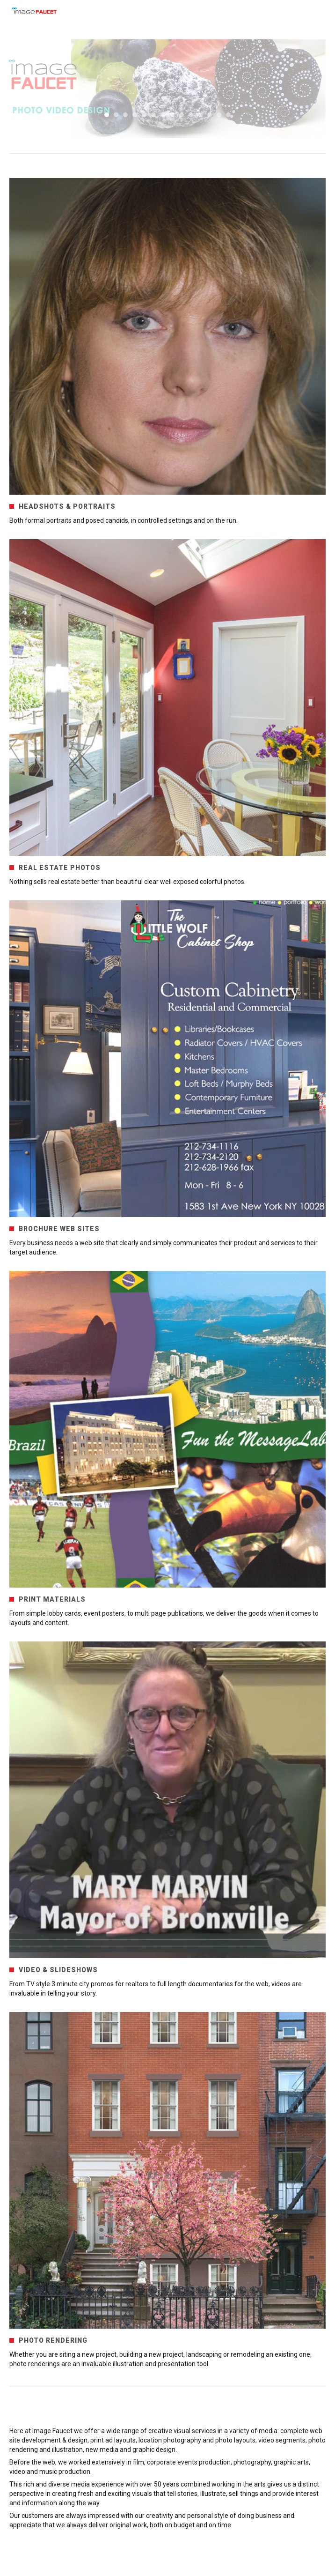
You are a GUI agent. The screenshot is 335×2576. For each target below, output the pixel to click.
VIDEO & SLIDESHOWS (58, 1970)
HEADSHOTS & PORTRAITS (67, 506)
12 (209, 114)
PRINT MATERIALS (52, 1599)
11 (200, 114)
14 (228, 114)
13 (219, 114)
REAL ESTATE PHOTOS (60, 867)
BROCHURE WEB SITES (59, 1228)
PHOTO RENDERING (53, 2340)
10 (191, 114)
